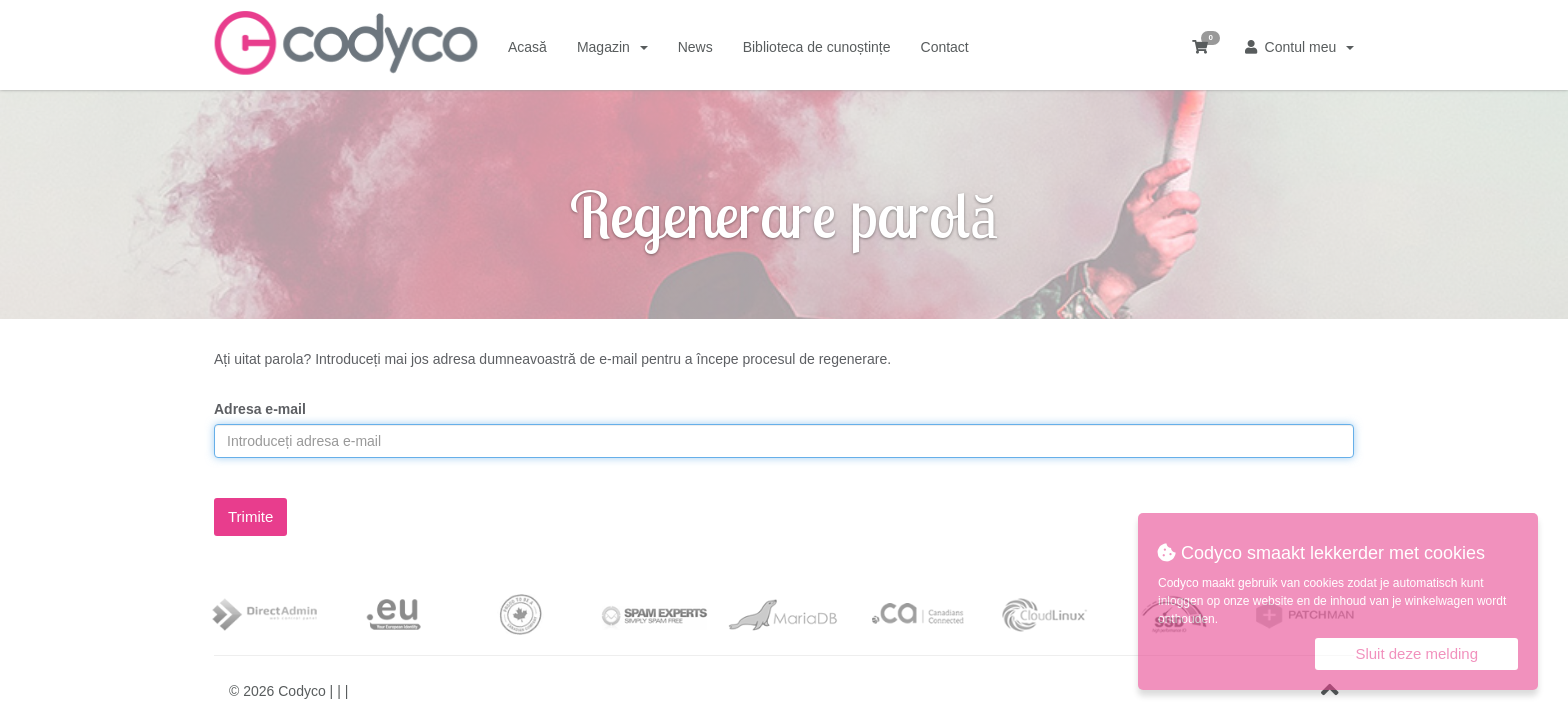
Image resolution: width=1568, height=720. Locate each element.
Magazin (612, 47)
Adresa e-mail (260, 409)
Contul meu (1299, 47)
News (695, 47)
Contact (945, 47)
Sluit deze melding (1416, 653)
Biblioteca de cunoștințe (817, 47)
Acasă (527, 47)
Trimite (250, 516)
